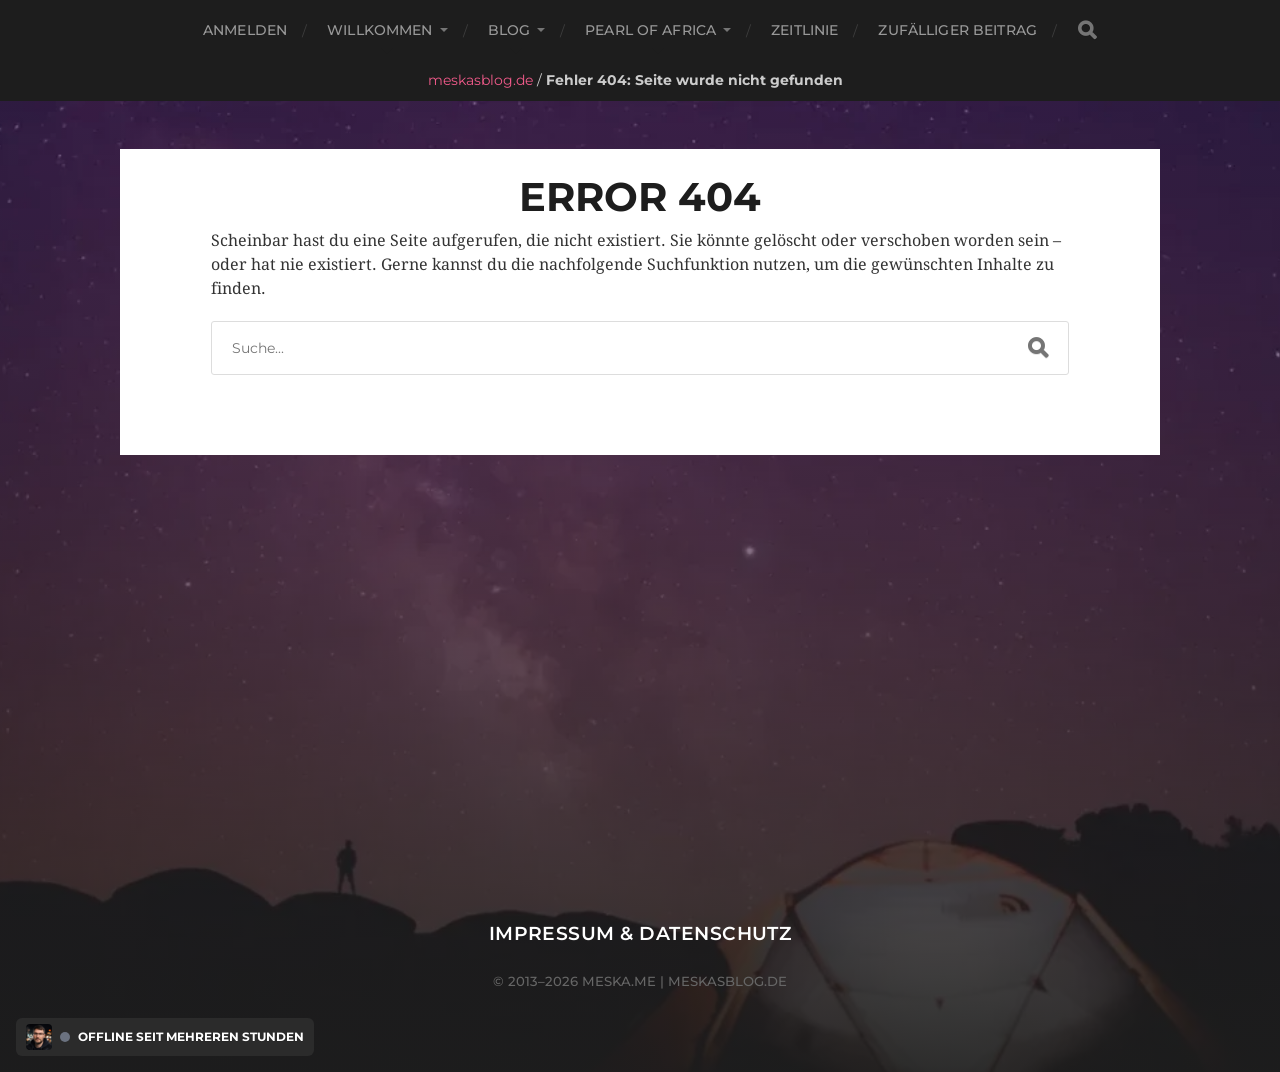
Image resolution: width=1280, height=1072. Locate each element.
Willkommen (379, 30)
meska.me (619, 981)
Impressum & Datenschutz (640, 933)
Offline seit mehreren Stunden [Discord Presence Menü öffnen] (191, 1037)
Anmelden (245, 30)
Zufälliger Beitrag (957, 30)
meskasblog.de (480, 80)
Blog (509, 30)
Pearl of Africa (650, 30)
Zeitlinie (804, 30)
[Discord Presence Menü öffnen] (39, 1037)
